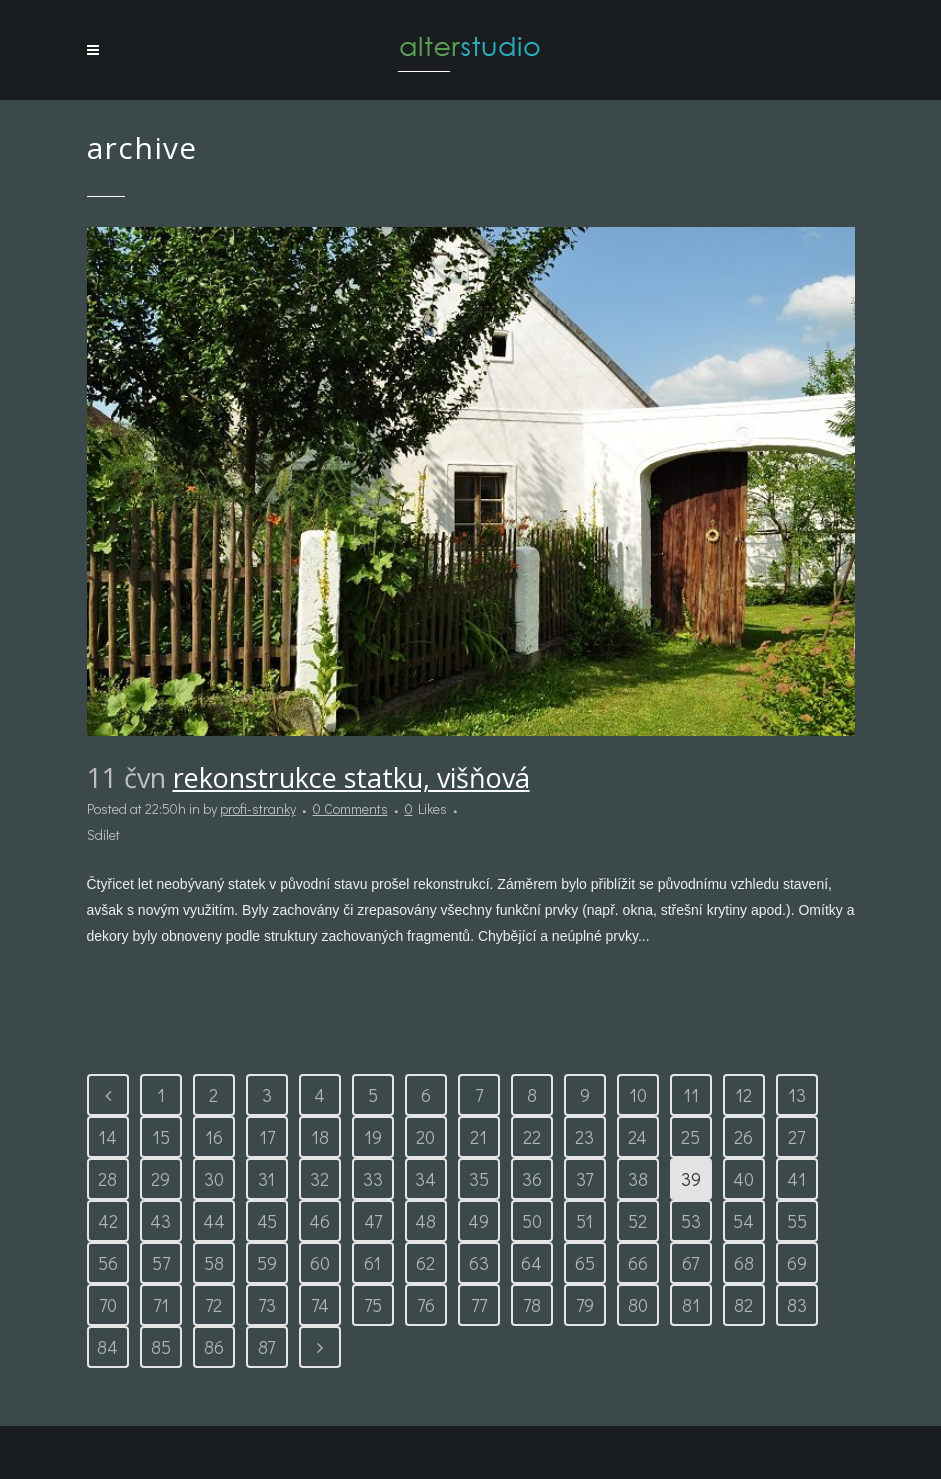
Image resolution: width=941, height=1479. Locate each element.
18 (320, 1137)
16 (214, 1137)
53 (691, 1221)
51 (584, 1221)
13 (797, 1095)
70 (108, 1305)
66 (638, 1263)
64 (531, 1263)
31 (266, 1179)
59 (267, 1263)
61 (372, 1263)
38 (638, 1179)
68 (744, 1263)
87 (266, 1347)
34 (425, 1179)
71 (161, 1305)
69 (797, 1263)
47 (373, 1221)
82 (743, 1305)
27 (796, 1137)
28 (107, 1179)
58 (214, 1263)
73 (267, 1305)
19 (373, 1137)
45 (267, 1221)
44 (214, 1221)
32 (319, 1179)
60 (320, 1263)
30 (214, 1179)
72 (213, 1305)
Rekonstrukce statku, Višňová (351, 777)
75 (373, 1305)
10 (638, 1095)
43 (160, 1221)
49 (478, 1221)
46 (319, 1221)
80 (638, 1305)
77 (479, 1305)
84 (107, 1347)
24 (637, 1137)
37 (584, 1179)
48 (425, 1221)
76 (426, 1305)
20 (425, 1137)
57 (161, 1263)
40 (743, 1179)
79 (585, 1305)
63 (479, 1263)
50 (532, 1221)
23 (584, 1137)
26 (743, 1137)
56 (108, 1263)
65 (585, 1263)
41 (796, 1179)
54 (743, 1221)
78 (532, 1305)
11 (691, 1095)
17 (267, 1137)
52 (637, 1221)
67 (690, 1263)
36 (532, 1179)
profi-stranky (258, 808)
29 (160, 1179)
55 (797, 1221)
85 (161, 1347)
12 (743, 1095)
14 (107, 1137)
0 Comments (350, 808)
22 (532, 1137)
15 (161, 1137)
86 (214, 1347)
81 (691, 1305)
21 (478, 1137)
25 (690, 1137)
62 (425, 1263)
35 (479, 1179)
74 (320, 1305)
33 (373, 1179)
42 (108, 1221)
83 (797, 1305)
